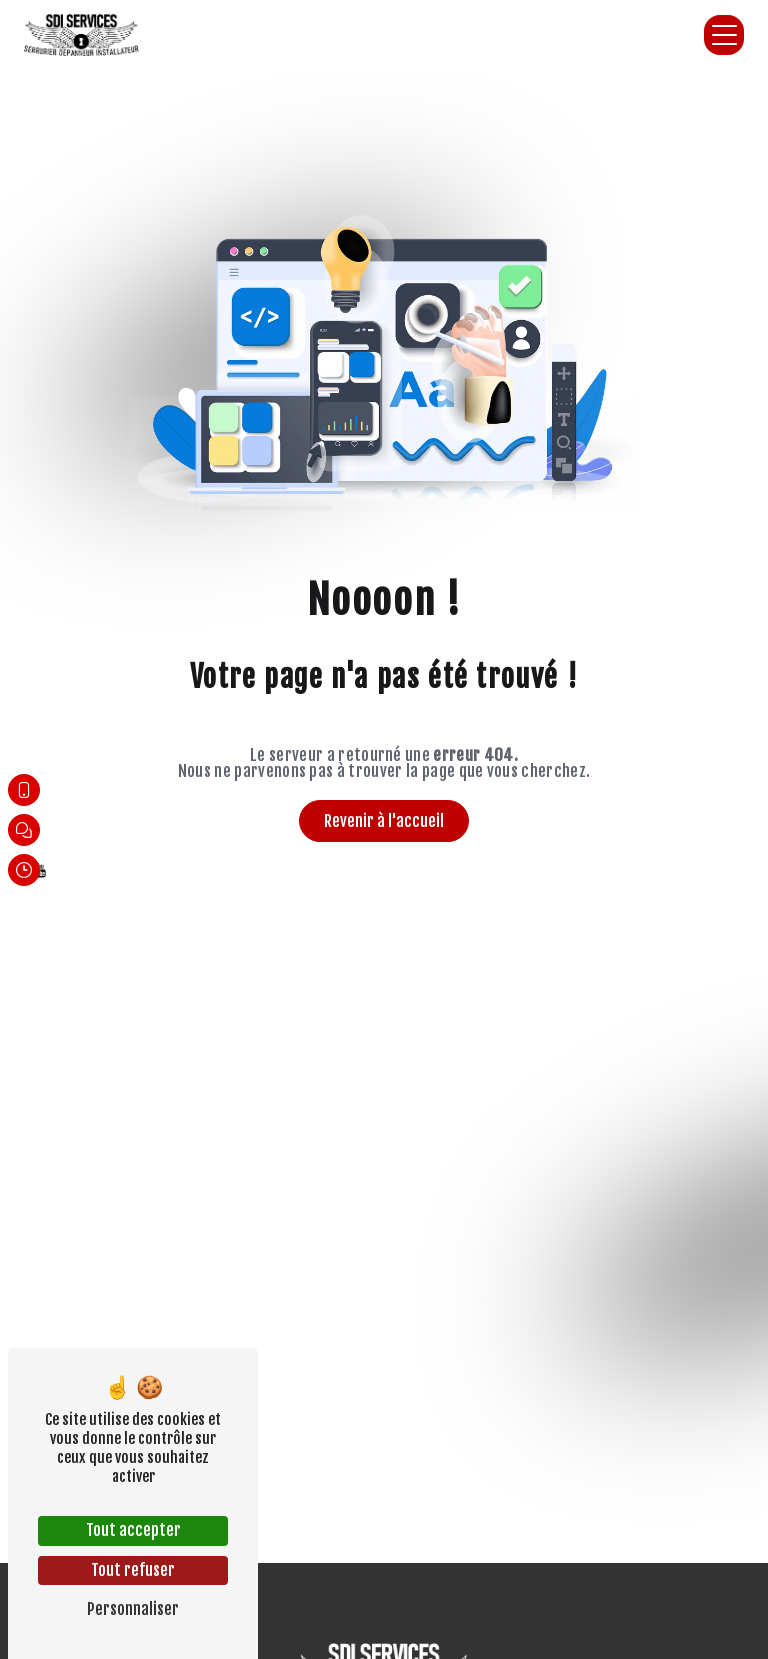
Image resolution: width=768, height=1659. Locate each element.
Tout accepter (133, 1530)
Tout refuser (133, 1570)
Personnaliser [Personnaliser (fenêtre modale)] (133, 1609)
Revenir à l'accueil (384, 821)
